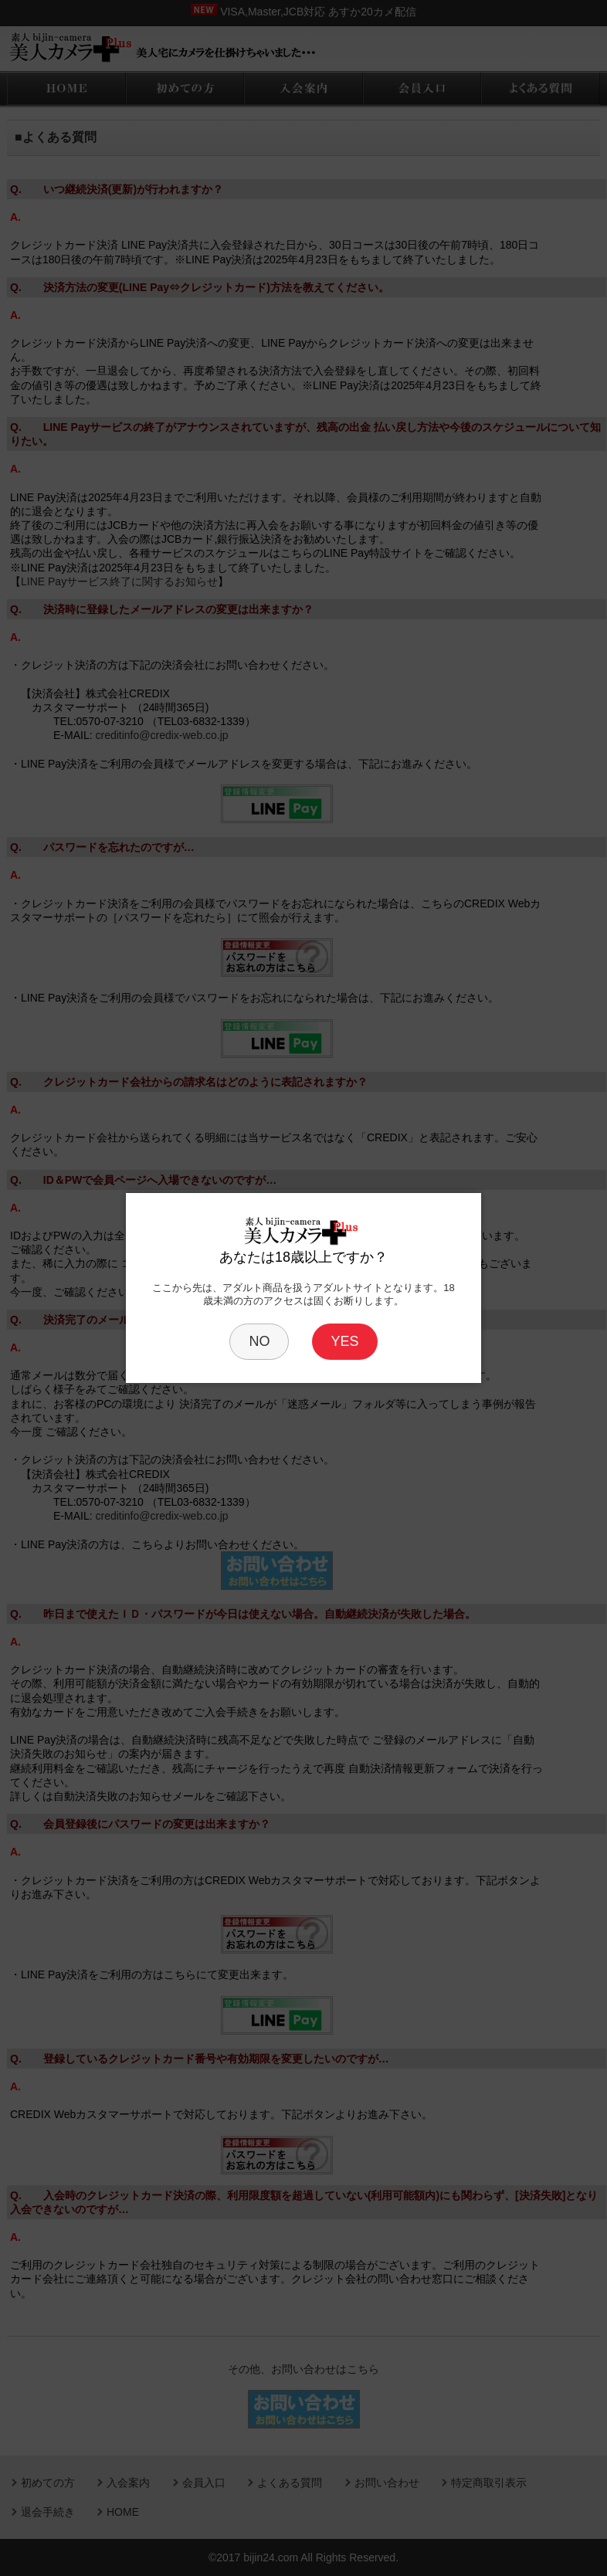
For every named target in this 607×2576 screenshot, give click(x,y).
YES (344, 1341)
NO (259, 1341)
